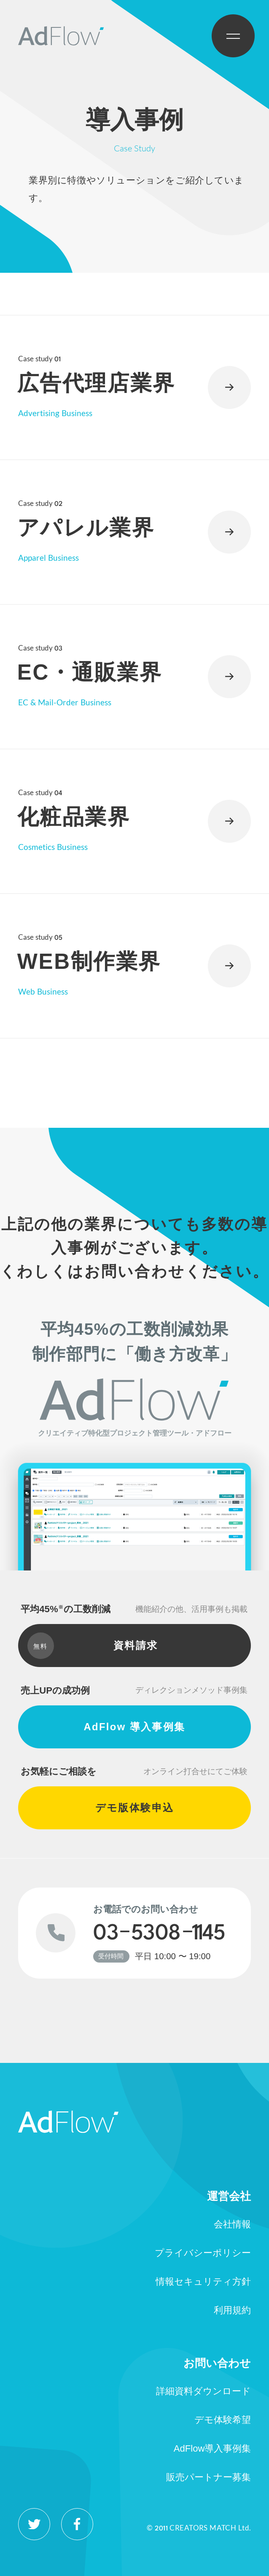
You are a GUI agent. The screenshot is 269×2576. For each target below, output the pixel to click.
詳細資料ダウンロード (203, 2391)
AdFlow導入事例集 (212, 2448)
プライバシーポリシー (203, 2253)
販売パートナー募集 (208, 2477)
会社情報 (232, 2224)
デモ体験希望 (222, 2420)
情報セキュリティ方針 (203, 2281)
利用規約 (232, 2310)
